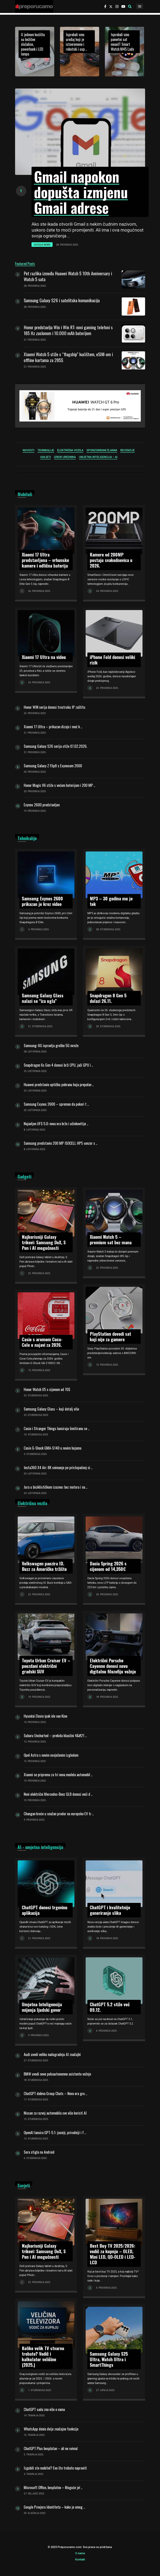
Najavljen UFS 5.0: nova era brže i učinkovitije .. (56, 1123)
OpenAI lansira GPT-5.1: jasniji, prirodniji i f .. (55, 2132)
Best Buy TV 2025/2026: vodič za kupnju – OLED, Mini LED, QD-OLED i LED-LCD (112, 2254)
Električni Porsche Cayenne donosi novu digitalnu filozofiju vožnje (113, 1666)
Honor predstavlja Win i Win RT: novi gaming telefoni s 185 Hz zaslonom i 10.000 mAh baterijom (68, 330)
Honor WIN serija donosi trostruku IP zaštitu (54, 707)
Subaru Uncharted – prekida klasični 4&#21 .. (55, 1735)
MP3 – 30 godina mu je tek (111, 901)
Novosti (28, 450)
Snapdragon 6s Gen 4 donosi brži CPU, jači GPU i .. (58, 1065)
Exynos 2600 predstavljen (42, 804)
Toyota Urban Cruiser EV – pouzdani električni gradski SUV (46, 1666)
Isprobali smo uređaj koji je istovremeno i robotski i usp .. (76, 42)
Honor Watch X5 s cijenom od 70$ (47, 1389)
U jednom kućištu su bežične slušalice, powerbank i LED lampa (33, 44)
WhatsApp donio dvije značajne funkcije (51, 2429)
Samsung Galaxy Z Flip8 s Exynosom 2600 (53, 765)
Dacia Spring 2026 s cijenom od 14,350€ (108, 1566)
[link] (37, 51)
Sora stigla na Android (39, 2152)
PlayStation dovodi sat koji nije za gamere (110, 1336)
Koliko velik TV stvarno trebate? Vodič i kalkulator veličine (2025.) (43, 2356)
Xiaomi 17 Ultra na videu (44, 657)
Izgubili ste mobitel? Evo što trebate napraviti (55, 2468)
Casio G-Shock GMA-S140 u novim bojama (52, 1448)
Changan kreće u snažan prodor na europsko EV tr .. (59, 1813)
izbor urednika (65, 457)
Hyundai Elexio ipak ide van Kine (45, 1716)
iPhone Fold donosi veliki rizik (112, 660)
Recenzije (127, 450)
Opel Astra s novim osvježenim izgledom (51, 1755)
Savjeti (45, 457)
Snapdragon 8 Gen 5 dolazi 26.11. (108, 998)
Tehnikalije (45, 450)
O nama (80, 2553)
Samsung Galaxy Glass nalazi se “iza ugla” (42, 998)
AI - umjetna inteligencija (40, 1847)
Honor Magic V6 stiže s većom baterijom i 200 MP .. (59, 785)
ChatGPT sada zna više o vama (44, 2409)
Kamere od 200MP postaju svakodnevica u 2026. (111, 560)
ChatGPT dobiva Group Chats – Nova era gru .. (55, 2093)
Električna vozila (70, 450)
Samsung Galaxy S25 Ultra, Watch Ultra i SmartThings (109, 2359)
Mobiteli (25, 494)
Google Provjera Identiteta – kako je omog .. (54, 2507)
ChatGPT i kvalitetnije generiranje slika (110, 1910)
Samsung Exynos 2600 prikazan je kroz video (42, 901)
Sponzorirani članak (102, 450)
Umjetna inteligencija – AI (98, 457)
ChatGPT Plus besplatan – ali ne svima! (51, 2448)
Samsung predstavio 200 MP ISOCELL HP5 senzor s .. (60, 1143)
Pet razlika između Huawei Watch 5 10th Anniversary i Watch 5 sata (68, 276)
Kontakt (80, 2559)
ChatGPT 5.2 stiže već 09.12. (110, 2007)
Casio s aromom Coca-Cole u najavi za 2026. (42, 1342)
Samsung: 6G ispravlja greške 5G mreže (51, 1045)
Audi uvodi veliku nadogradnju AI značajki (52, 2054)
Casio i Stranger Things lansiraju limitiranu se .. (56, 1428)
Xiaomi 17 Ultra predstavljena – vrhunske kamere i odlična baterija (45, 560)
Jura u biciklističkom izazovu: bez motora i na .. (55, 1487)
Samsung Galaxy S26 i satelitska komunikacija (62, 300)
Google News (42, 244)
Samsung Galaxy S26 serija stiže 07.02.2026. (55, 746)
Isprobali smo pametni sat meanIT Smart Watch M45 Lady (122, 42)
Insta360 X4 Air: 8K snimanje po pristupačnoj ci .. (58, 1467)
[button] (130, 6)
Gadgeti (24, 1176)
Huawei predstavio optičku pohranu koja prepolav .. (59, 1084)
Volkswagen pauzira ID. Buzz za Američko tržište (44, 1566)
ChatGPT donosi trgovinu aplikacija (44, 1910)
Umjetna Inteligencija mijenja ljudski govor (42, 2007)
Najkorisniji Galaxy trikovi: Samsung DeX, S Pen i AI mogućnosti (44, 1242)
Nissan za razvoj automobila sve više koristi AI (55, 2113)
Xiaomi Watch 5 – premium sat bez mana (111, 1239)
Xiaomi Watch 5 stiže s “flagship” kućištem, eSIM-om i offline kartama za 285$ (68, 357)
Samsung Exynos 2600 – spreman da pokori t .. (56, 1104)
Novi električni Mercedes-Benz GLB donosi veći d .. (58, 1794)
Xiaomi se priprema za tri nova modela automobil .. (58, 1774)
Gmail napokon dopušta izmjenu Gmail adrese (81, 192)
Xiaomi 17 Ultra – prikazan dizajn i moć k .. (53, 726)
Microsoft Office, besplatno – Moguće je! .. (53, 2487)
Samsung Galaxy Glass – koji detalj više (51, 1409)
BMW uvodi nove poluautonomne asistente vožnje (57, 2074)
